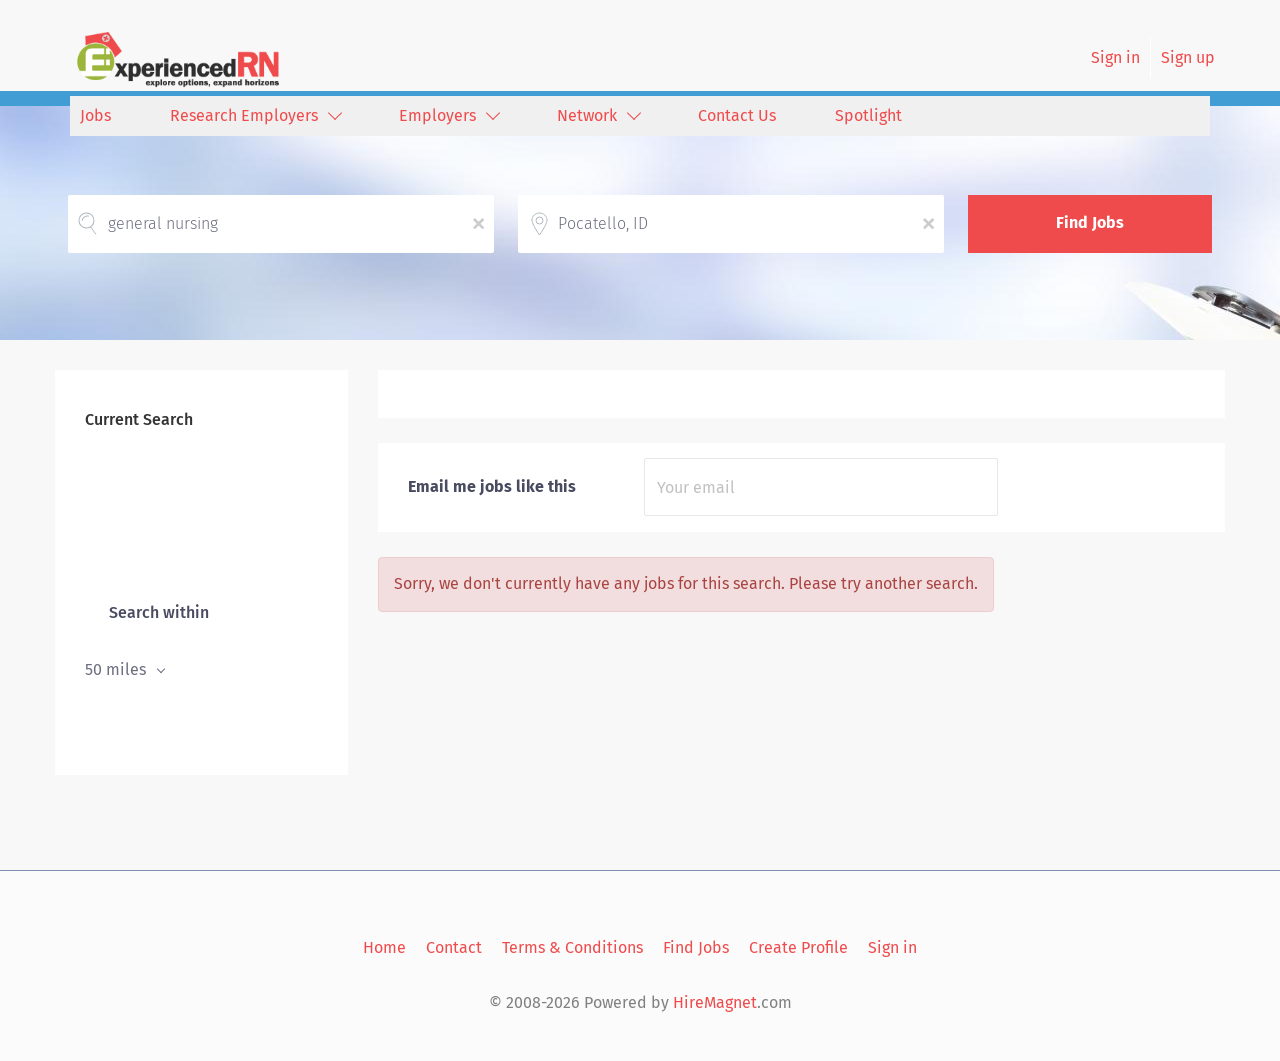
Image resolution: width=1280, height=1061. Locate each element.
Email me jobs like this (492, 486)
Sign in (1115, 57)
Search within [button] (157, 612)
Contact (454, 947)
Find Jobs (1090, 222)
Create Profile (798, 947)
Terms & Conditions (572, 947)
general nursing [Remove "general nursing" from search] (142, 477)
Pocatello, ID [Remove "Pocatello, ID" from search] (131, 518)
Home (384, 947)
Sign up (1188, 57)
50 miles (117, 669)
